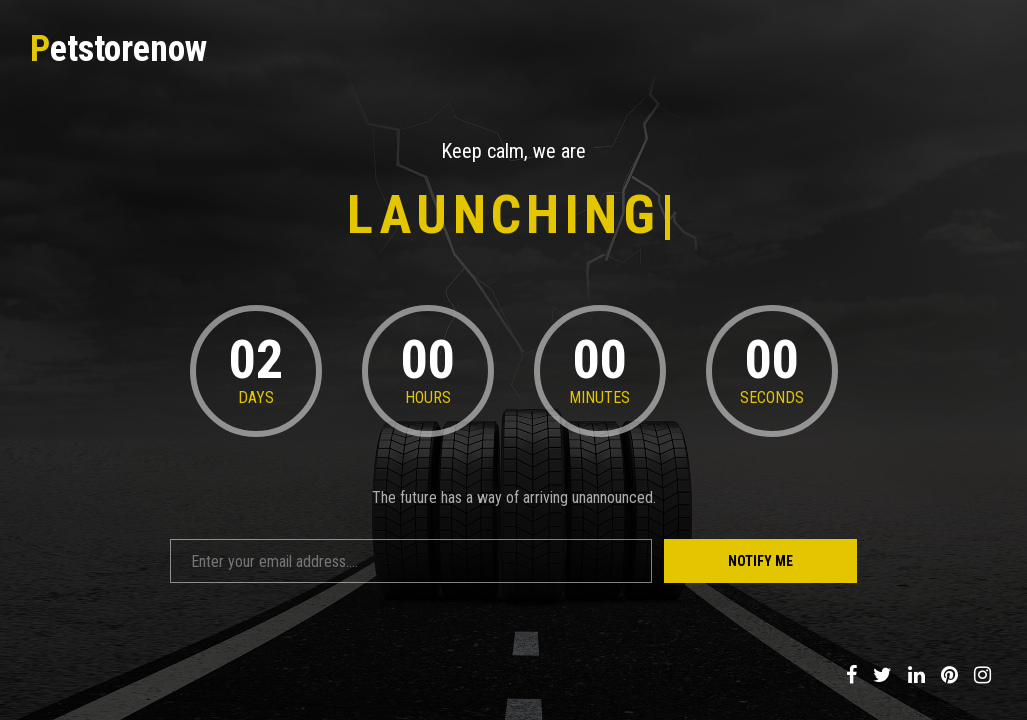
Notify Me (760, 561)
